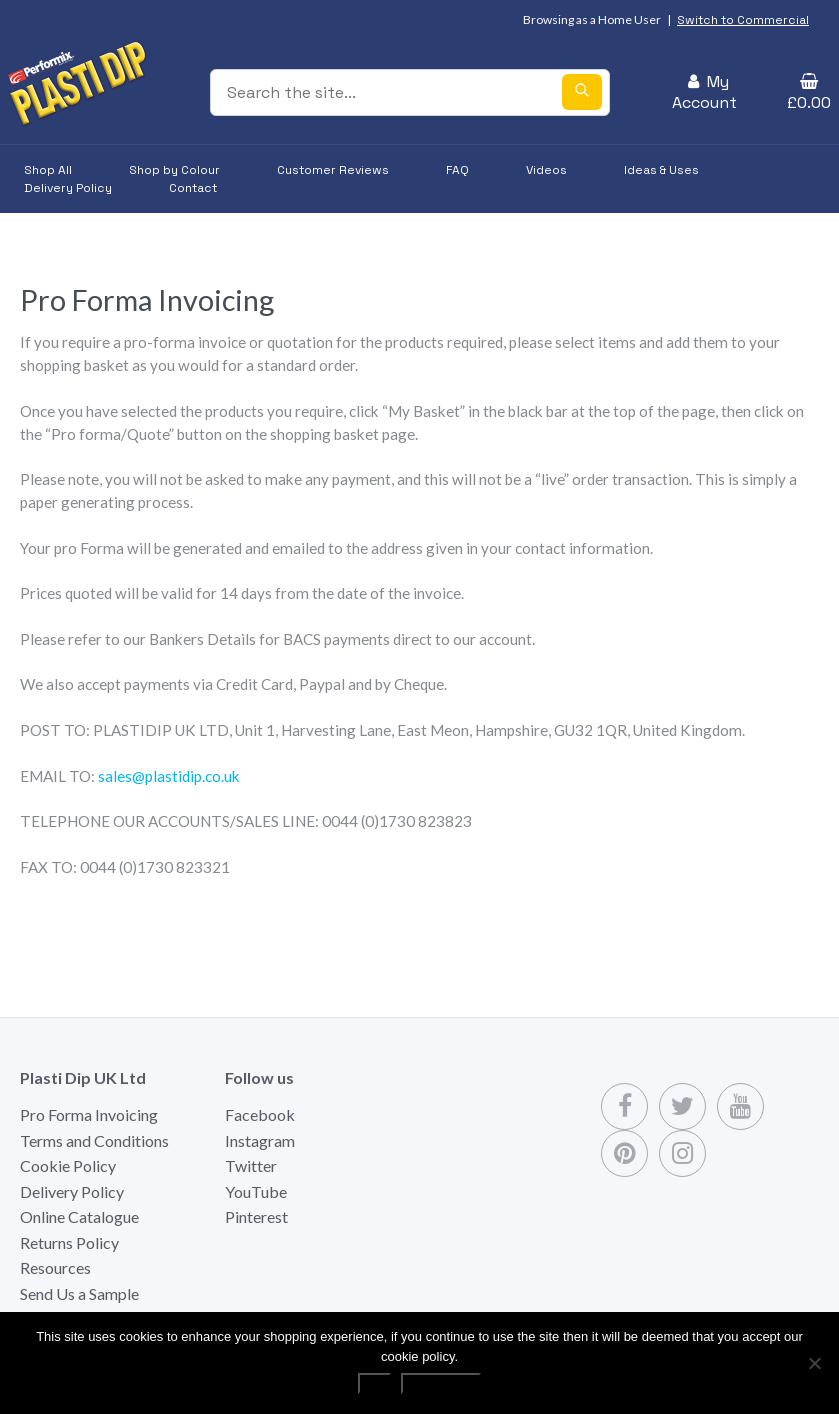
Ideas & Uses (661, 170)
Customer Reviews (333, 170)
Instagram (260, 1140)
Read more (441, 1383)
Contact (193, 188)
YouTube (256, 1191)
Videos (546, 170)
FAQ (457, 170)
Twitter (251, 1165)
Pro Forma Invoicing (89, 1114)
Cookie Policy (68, 1165)
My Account (704, 92)
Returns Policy (69, 1242)
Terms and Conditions (94, 1140)
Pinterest (256, 1216)
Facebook (260, 1114)
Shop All (48, 170)
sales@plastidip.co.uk (169, 776)
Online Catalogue (79, 1216)
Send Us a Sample (79, 1293)
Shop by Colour (174, 170)
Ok (374, 1383)
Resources (55, 1267)
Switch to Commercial (743, 20)
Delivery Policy (68, 188)
